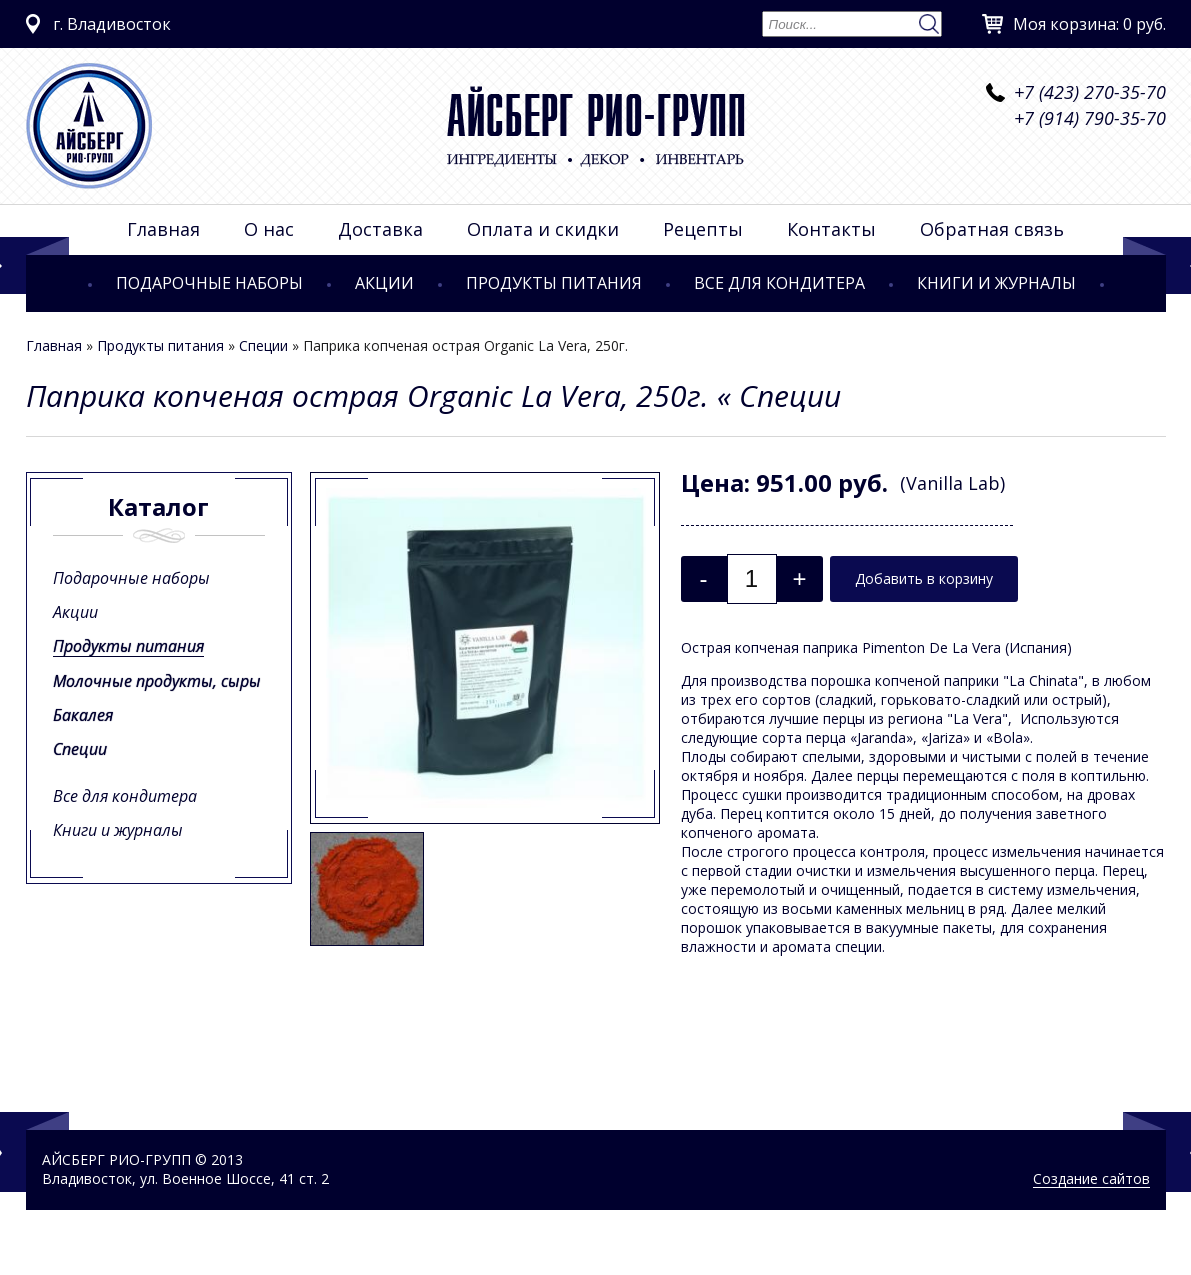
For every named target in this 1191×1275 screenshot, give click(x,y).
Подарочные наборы (209, 283)
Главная (163, 229)
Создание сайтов (1091, 1178)
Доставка (380, 229)
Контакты (831, 229)
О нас (269, 229)
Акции (384, 283)
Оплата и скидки (543, 229)
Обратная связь (992, 229)
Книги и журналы (996, 283)
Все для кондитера (779, 283)
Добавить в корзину (924, 578)
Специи (263, 345)
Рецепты (703, 229)
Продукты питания (554, 283)
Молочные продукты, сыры (157, 681)
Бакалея (83, 715)
